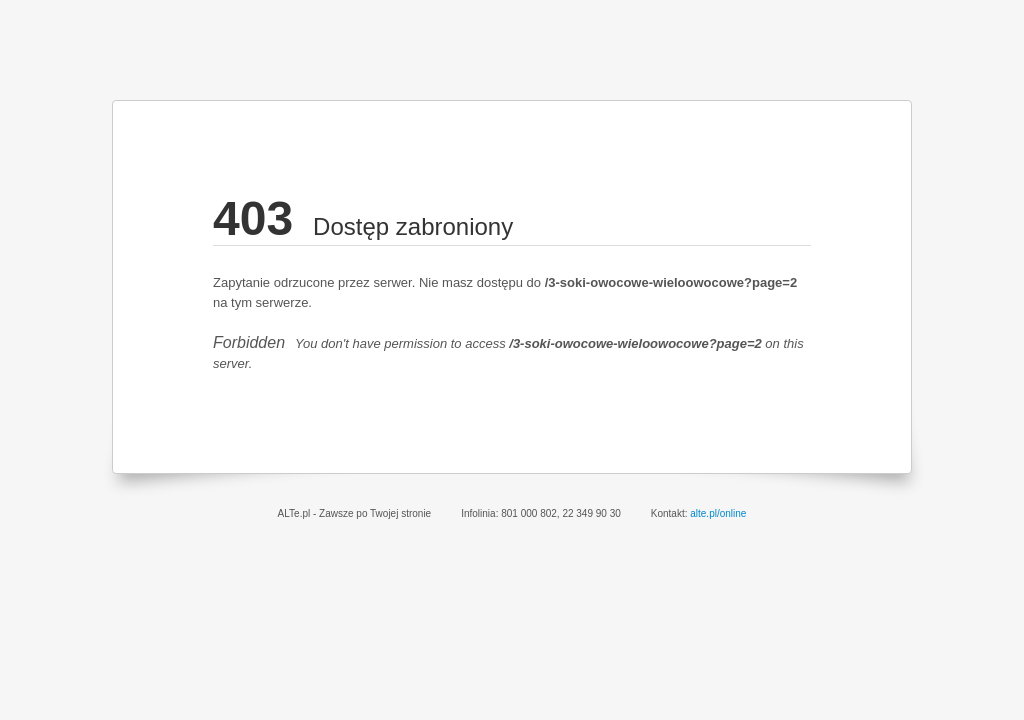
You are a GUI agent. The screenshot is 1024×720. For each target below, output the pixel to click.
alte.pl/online (718, 513)
